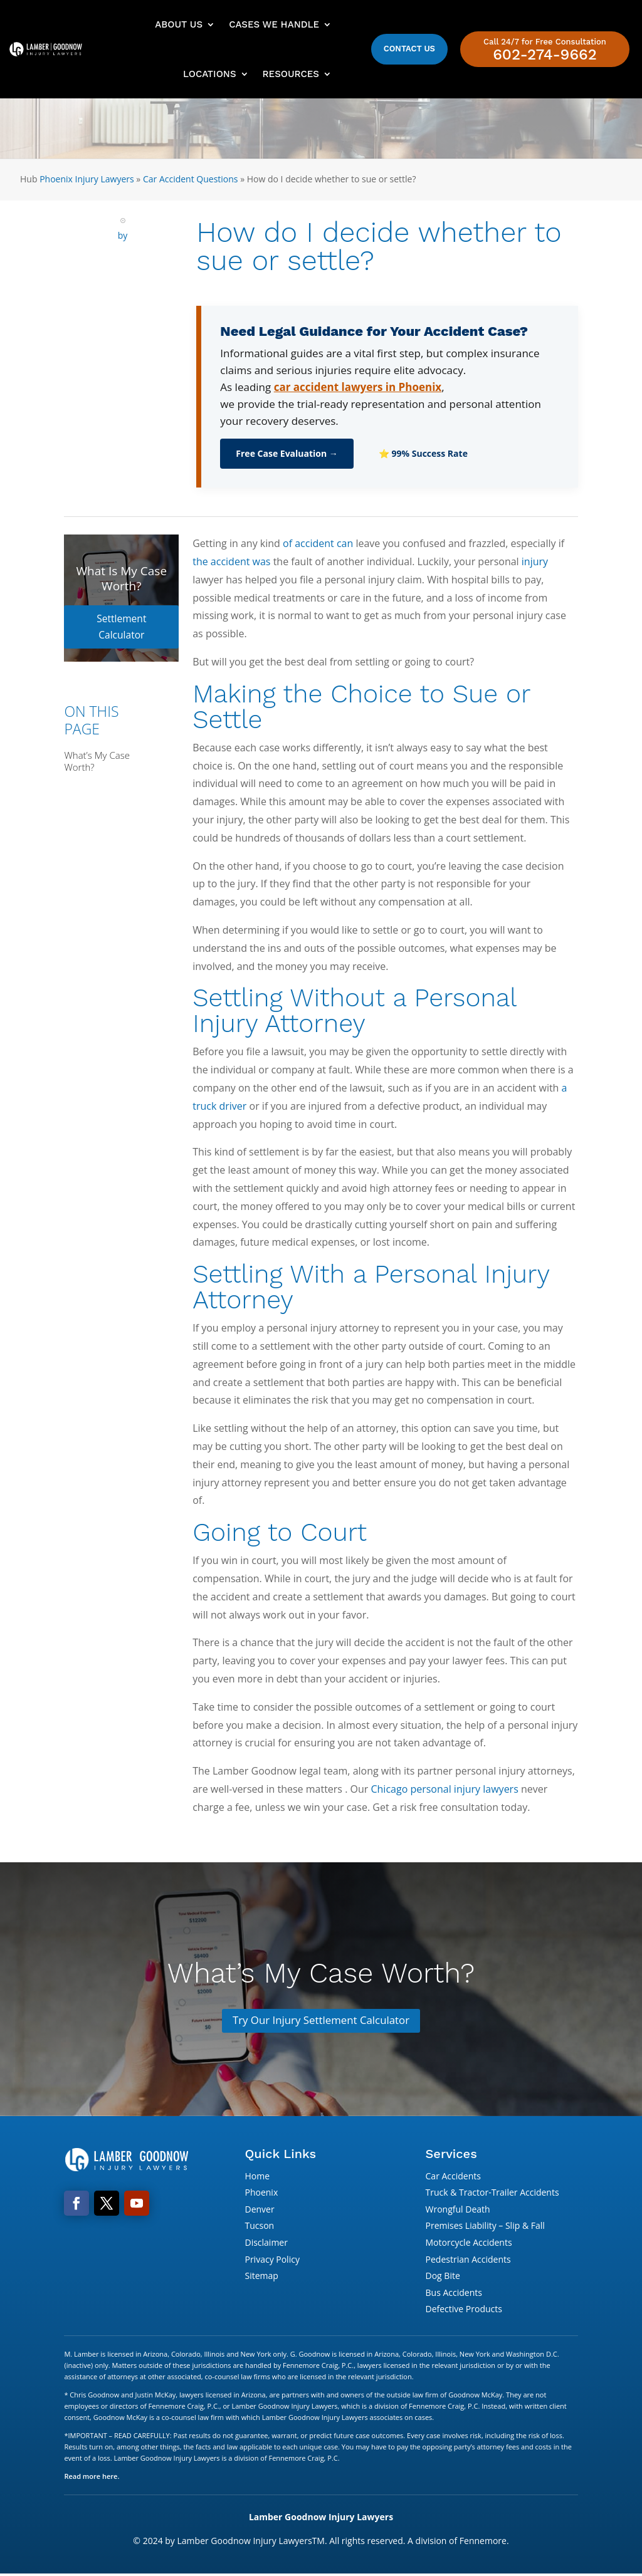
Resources (291, 74)
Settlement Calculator (121, 618)
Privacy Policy (272, 2260)
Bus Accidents (454, 2294)
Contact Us (409, 48)
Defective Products (464, 2311)
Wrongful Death (458, 2210)
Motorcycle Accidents (469, 2244)
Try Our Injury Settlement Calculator (321, 2020)
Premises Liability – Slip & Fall (485, 2227)
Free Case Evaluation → (287, 453)
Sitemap (261, 2277)
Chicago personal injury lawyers (444, 1789)
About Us (179, 24)
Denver (259, 2210)
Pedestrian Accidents (468, 2260)
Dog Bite (443, 2277)
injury (535, 561)
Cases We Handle (274, 24)
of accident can (318, 543)
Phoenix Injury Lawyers (86, 179)
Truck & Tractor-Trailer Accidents (492, 2194)
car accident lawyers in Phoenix (358, 387)
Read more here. (91, 2478)
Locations (209, 74)
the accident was (231, 561)
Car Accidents (453, 2177)
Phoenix (261, 2194)
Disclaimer (266, 2244)
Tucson (259, 2227)
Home (257, 2177)
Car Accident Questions (190, 179)
